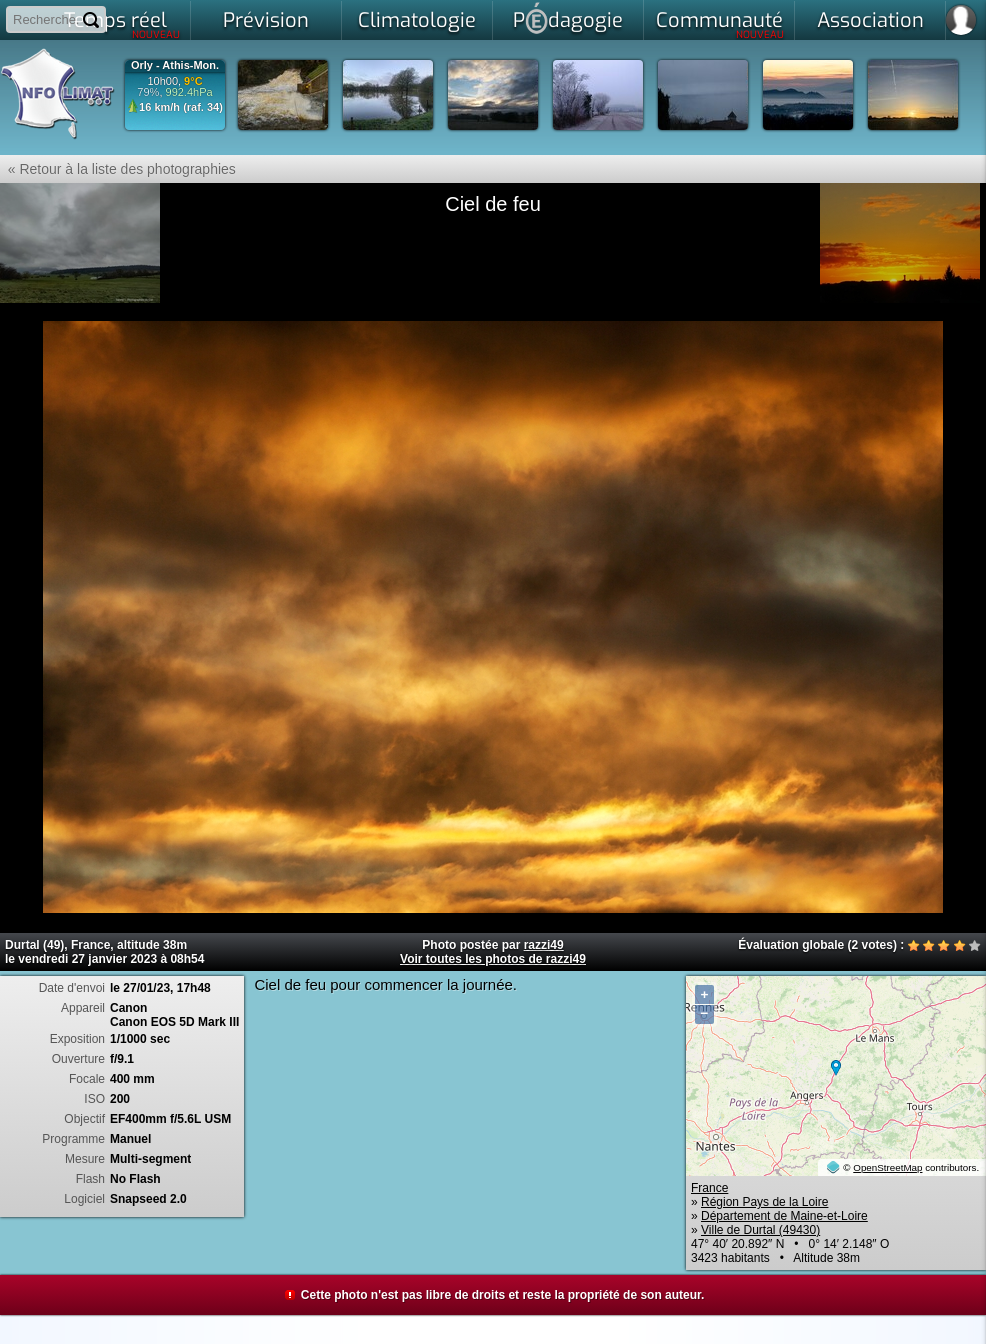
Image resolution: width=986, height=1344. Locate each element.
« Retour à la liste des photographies (118, 169)
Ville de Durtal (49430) (760, 1230)
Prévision (266, 20)
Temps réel (122, 24)
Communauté (720, 24)
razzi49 (544, 945)
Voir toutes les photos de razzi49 (493, 959)
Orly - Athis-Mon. (175, 65)
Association (870, 20)
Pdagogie (568, 18)
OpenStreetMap (887, 1167)
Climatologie (417, 20)
